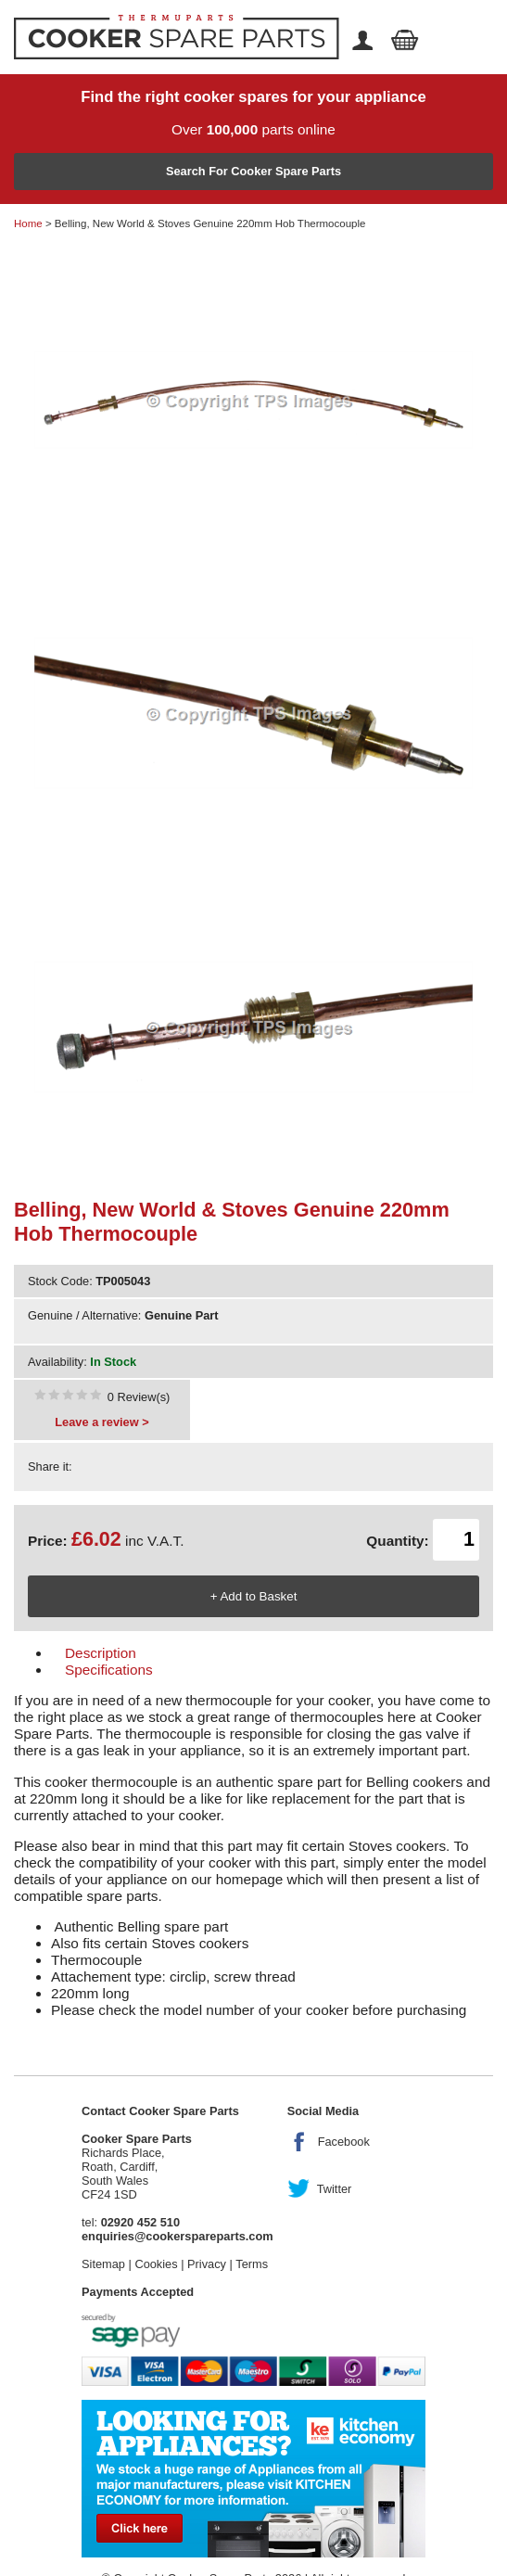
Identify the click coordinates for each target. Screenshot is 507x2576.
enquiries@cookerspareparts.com (177, 2236)
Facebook (344, 2142)
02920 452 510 (140, 2222)
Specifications (109, 1669)
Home (28, 223)
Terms (251, 2264)
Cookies (155, 2264)
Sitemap (103, 2264)
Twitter (334, 2189)
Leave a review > (101, 1422)
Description (100, 1653)
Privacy (206, 2264)
